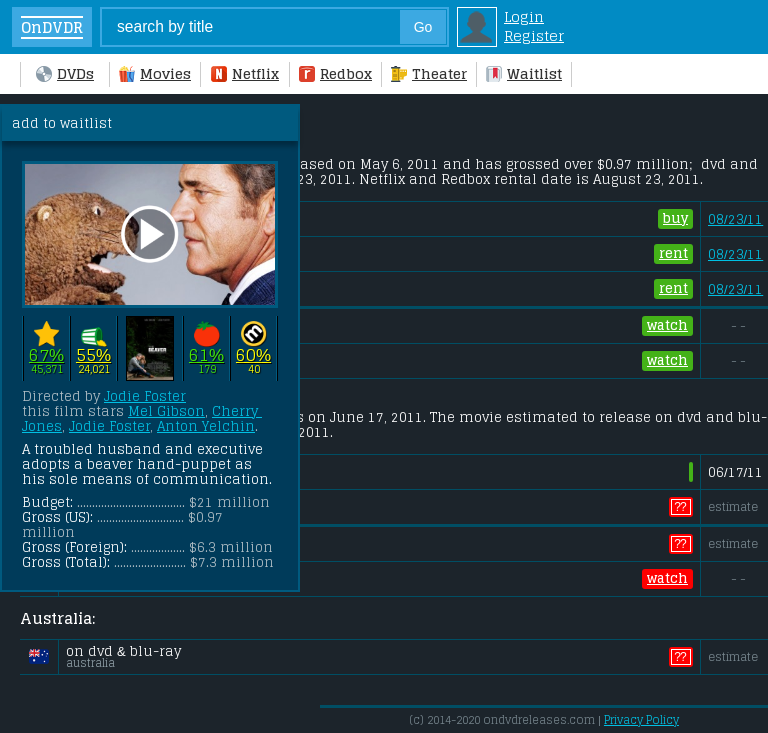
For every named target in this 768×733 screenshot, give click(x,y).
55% (93, 354)
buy (675, 219)
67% (46, 354)
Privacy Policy (641, 720)
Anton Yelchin (206, 426)
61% (206, 354)
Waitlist (524, 73)
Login (524, 16)
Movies (155, 73)
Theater (429, 73)
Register (534, 35)
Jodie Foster (145, 396)
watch (667, 326)
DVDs (65, 73)
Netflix (245, 73)
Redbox (335, 73)
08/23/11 (735, 219)
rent (673, 254)
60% (253, 354)
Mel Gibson (166, 411)
